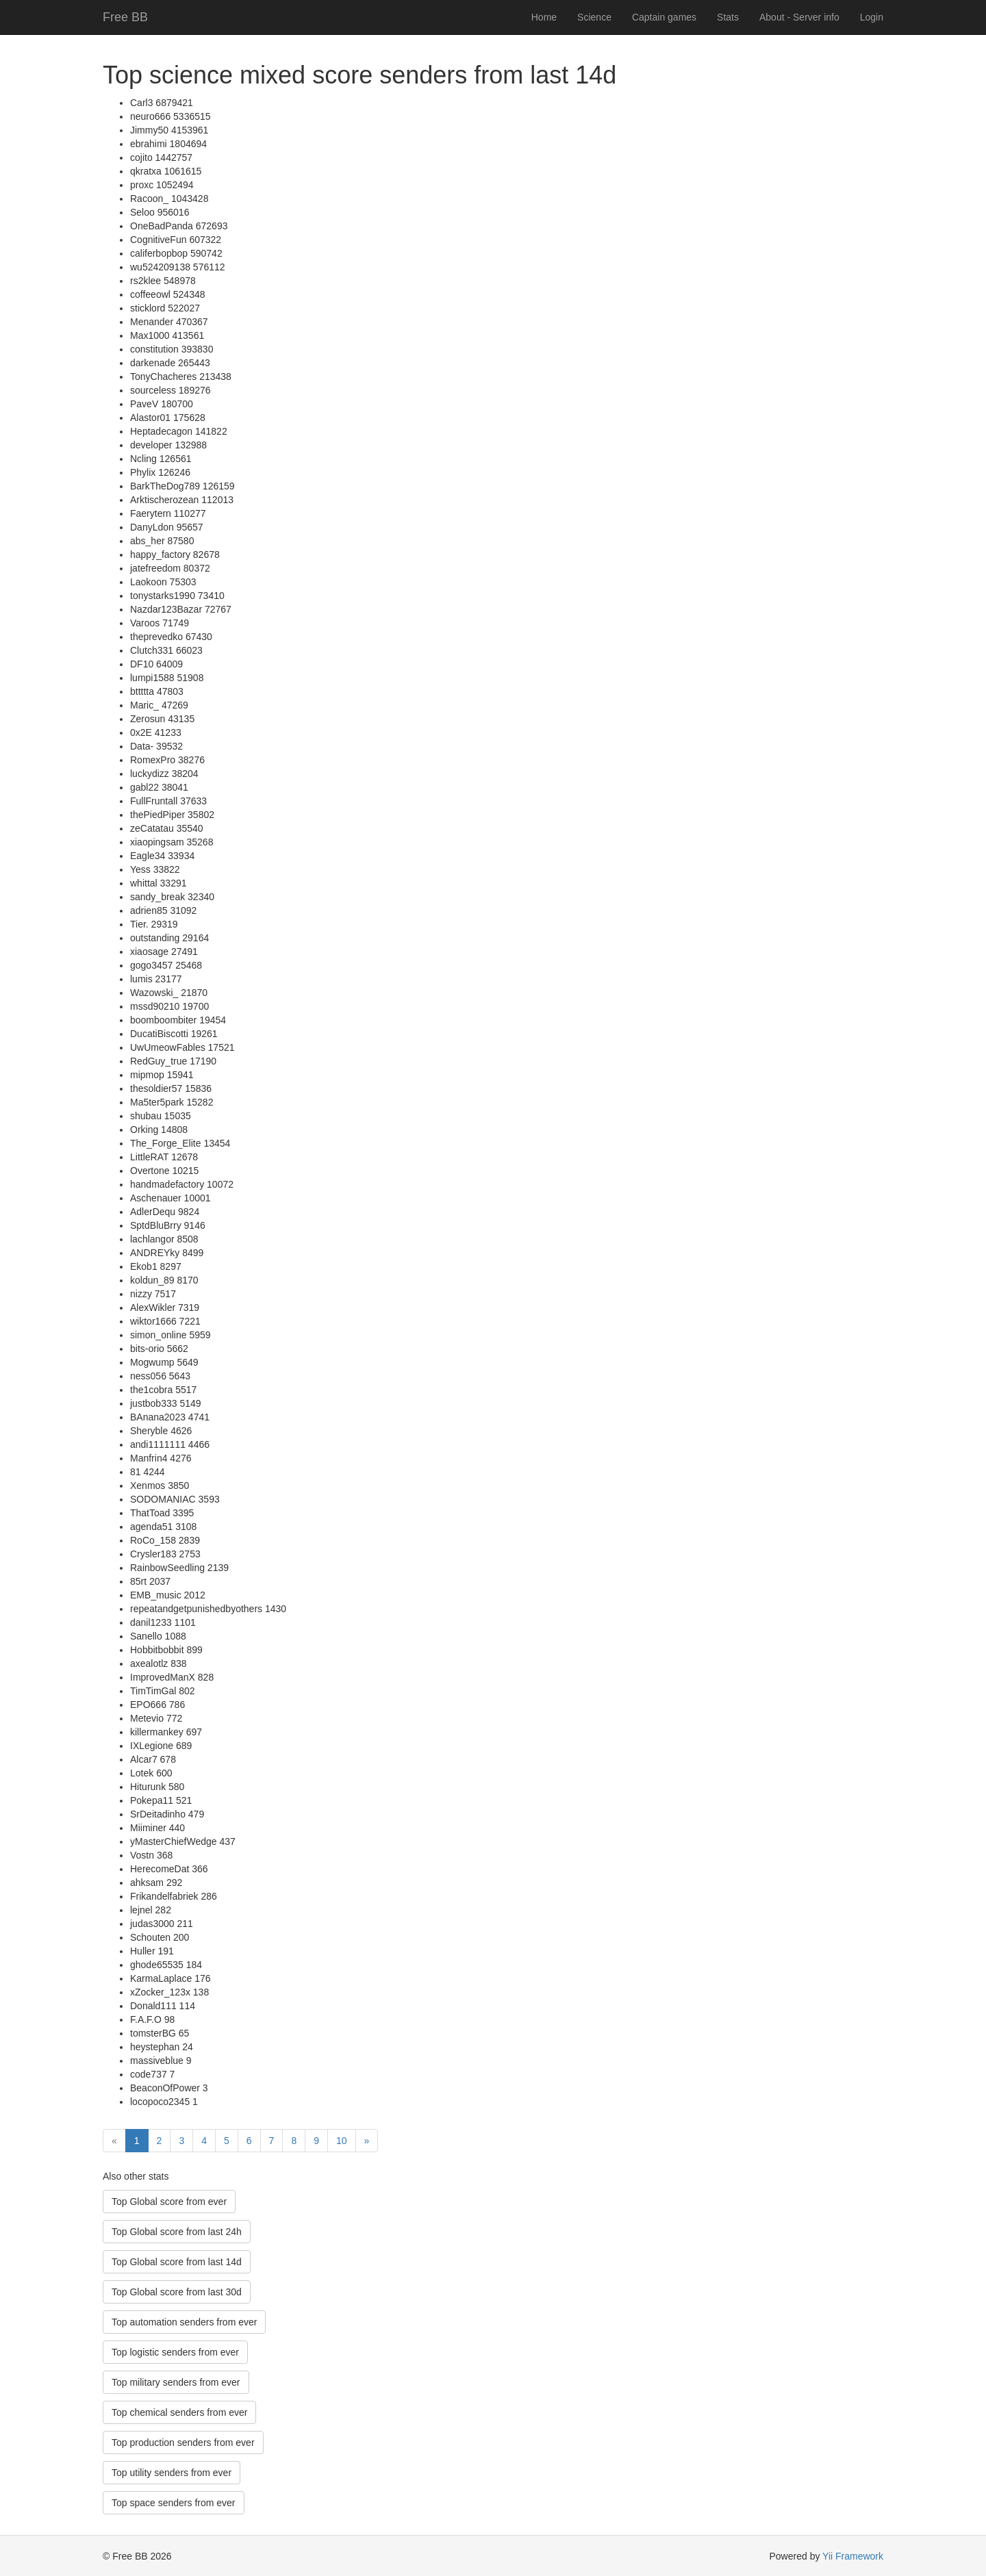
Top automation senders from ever (184, 2322)
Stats (728, 17)
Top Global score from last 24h (177, 2231)
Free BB (125, 17)
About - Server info (799, 17)
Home (544, 17)
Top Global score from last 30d (177, 2291)
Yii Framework (852, 2556)
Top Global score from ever (169, 2201)
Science (594, 17)
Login (871, 17)
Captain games (664, 17)
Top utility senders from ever (171, 2472)
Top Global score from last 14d (177, 2261)
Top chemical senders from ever (179, 2412)
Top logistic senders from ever (175, 2352)
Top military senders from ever (176, 2382)
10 (341, 2140)
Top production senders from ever (183, 2442)
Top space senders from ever (174, 2502)
